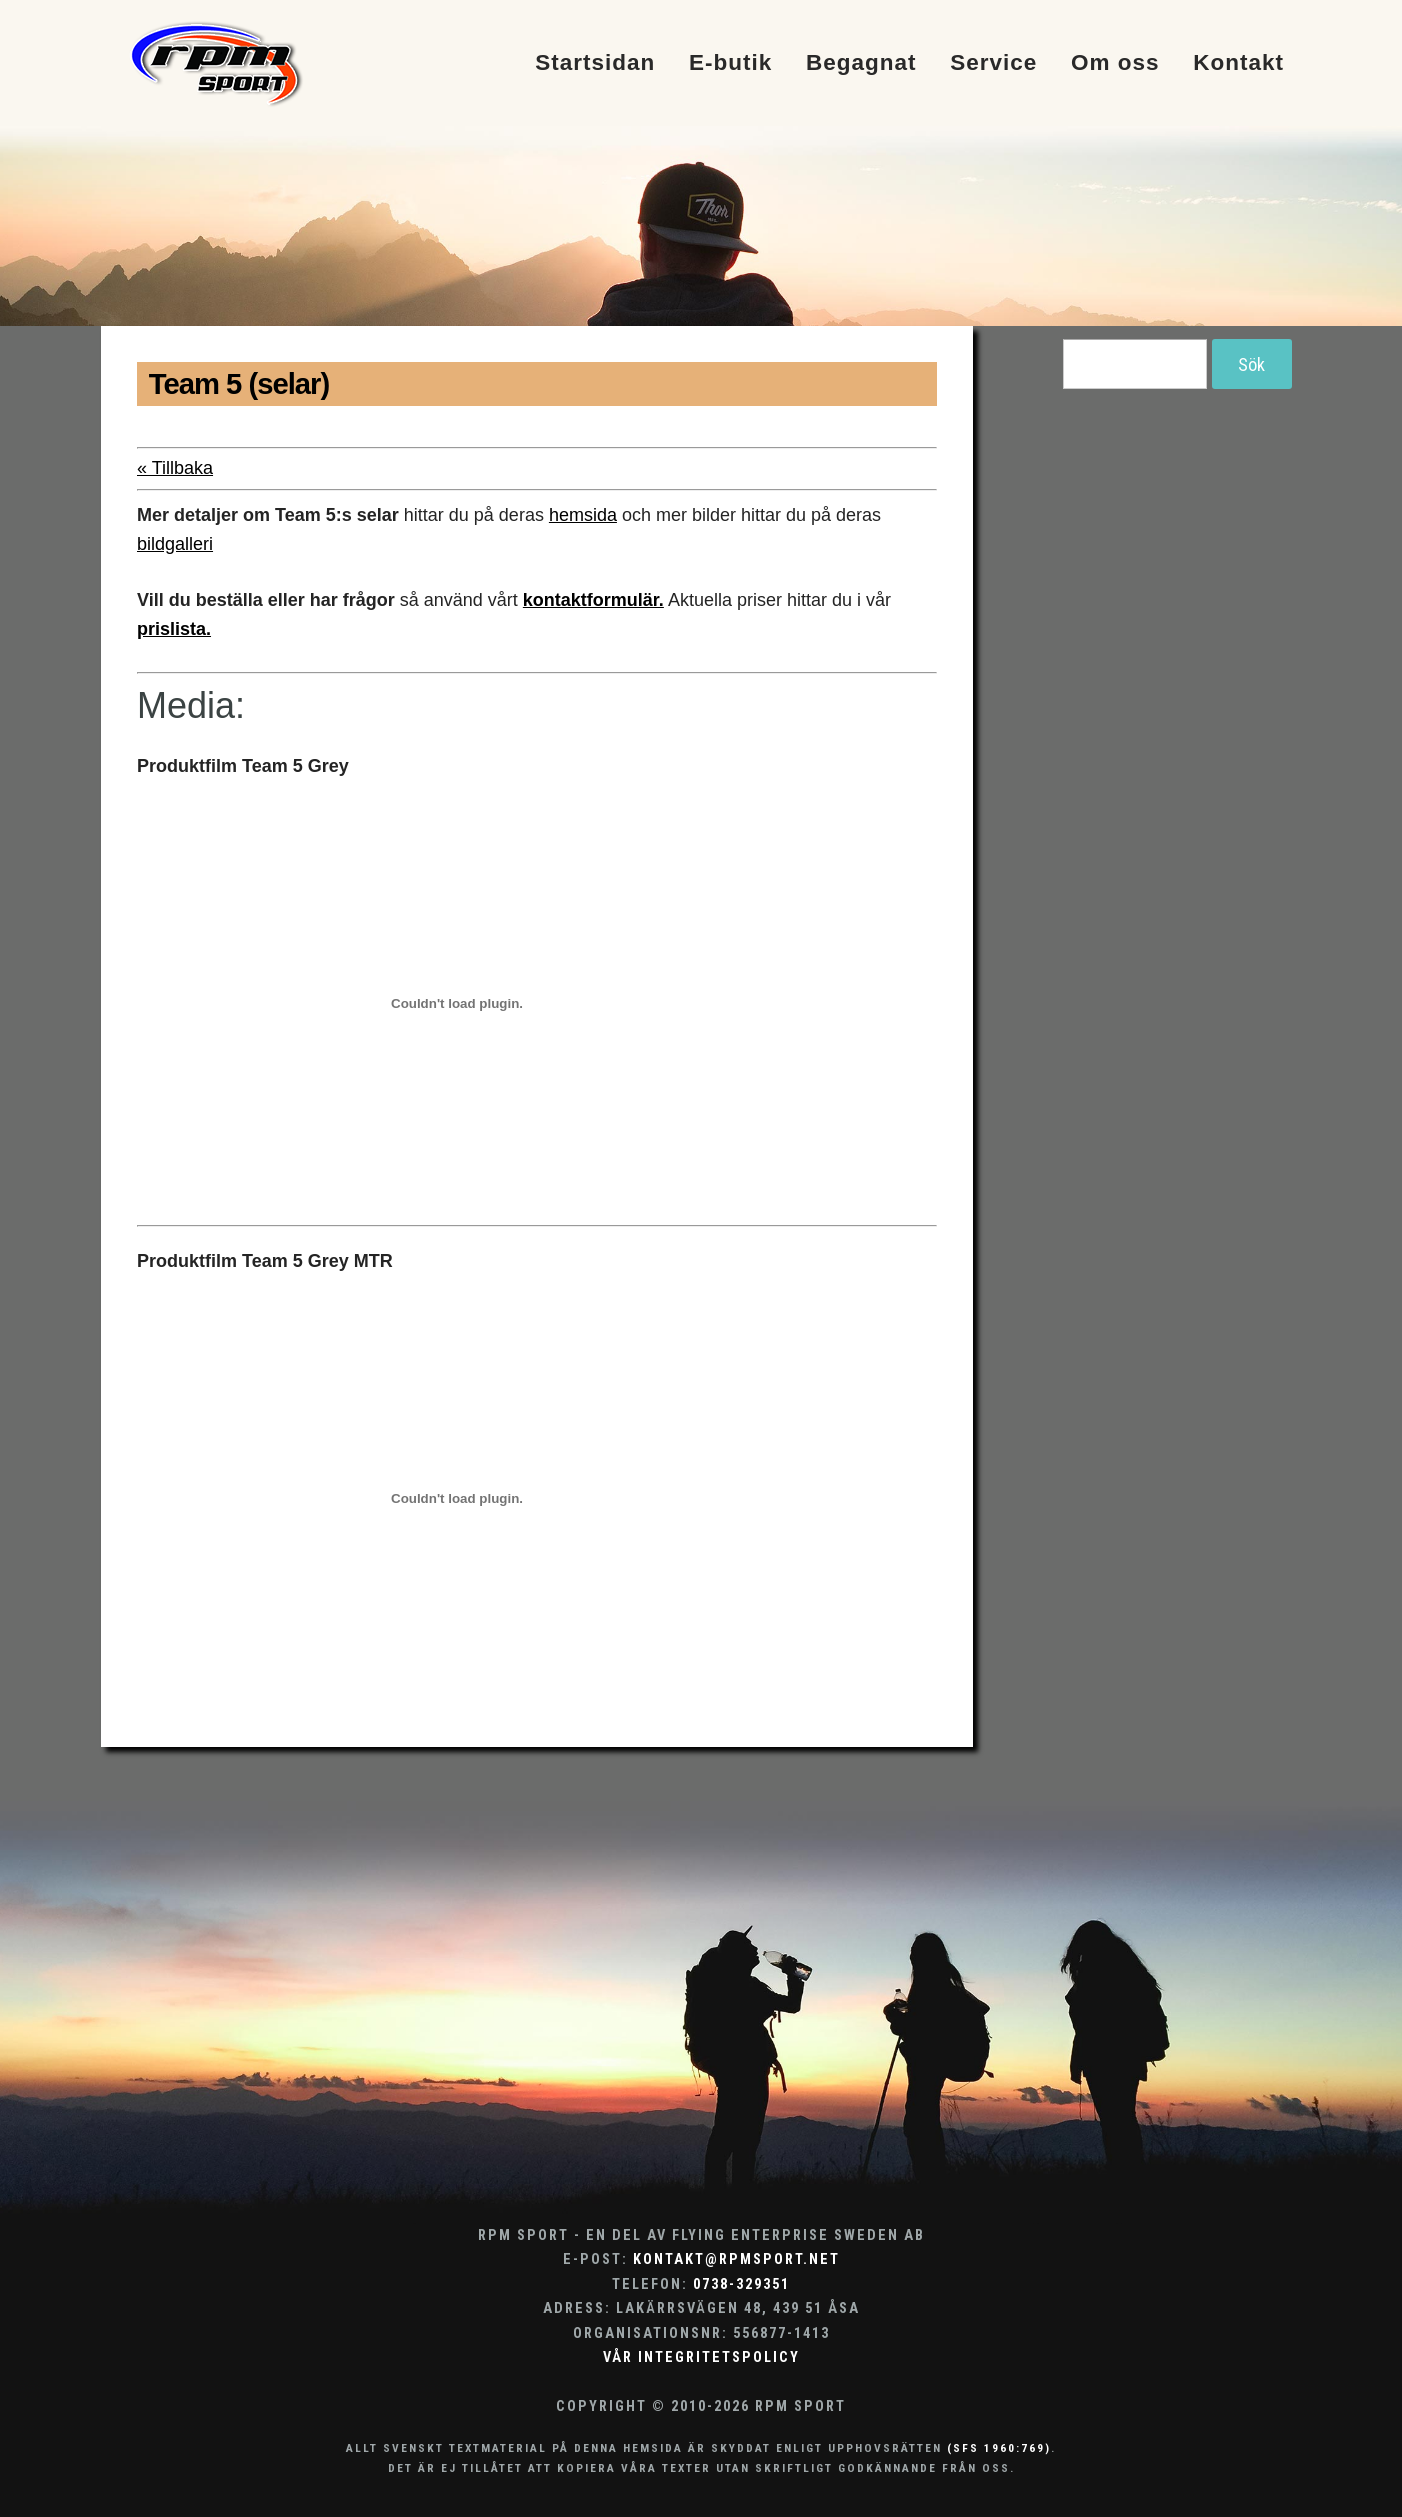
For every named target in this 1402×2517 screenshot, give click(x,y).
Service (993, 63)
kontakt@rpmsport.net (736, 2259)
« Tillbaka (175, 468)
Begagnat (861, 63)
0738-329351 (741, 2284)
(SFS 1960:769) (999, 2448)
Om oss (1115, 63)
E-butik (730, 63)
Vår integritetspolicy (701, 2357)
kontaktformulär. (593, 600)
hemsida (583, 515)
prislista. (174, 629)
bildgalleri (175, 544)
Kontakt (1238, 63)
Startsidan (595, 63)
